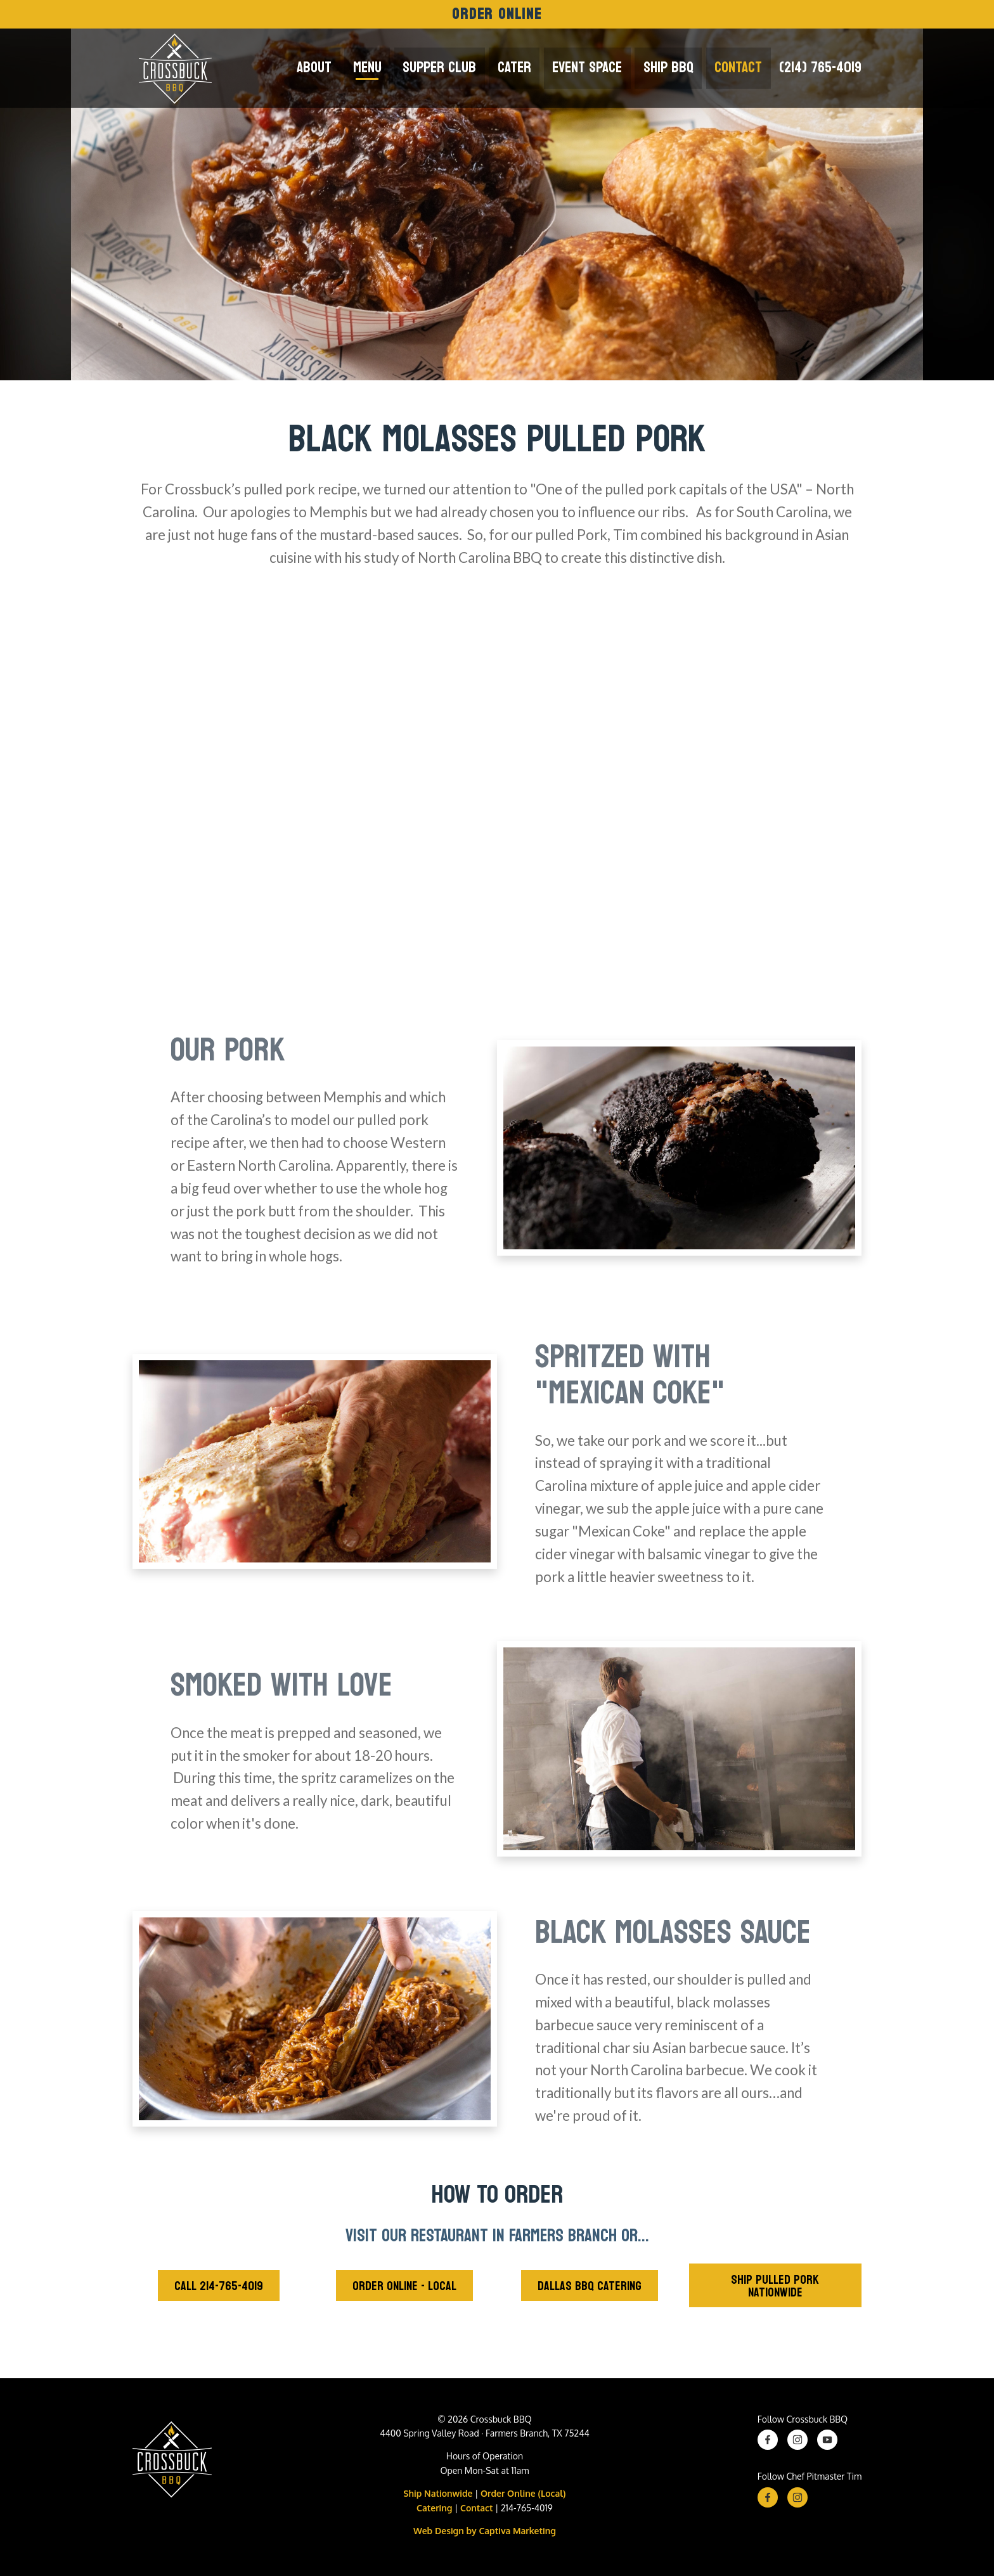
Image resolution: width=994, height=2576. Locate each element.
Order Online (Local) (523, 2493)
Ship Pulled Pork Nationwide (775, 2286)
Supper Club (449, 67)
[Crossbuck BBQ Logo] (172, 2462)
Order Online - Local (404, 2286)
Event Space (593, 67)
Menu (379, 67)
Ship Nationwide (437, 2493)
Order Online (497, 14)
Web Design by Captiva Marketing (484, 2530)
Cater (522, 67)
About (328, 67)
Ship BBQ (672, 67)
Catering (434, 2507)
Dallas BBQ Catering (590, 2286)
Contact (739, 67)
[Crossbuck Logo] (172, 68)
